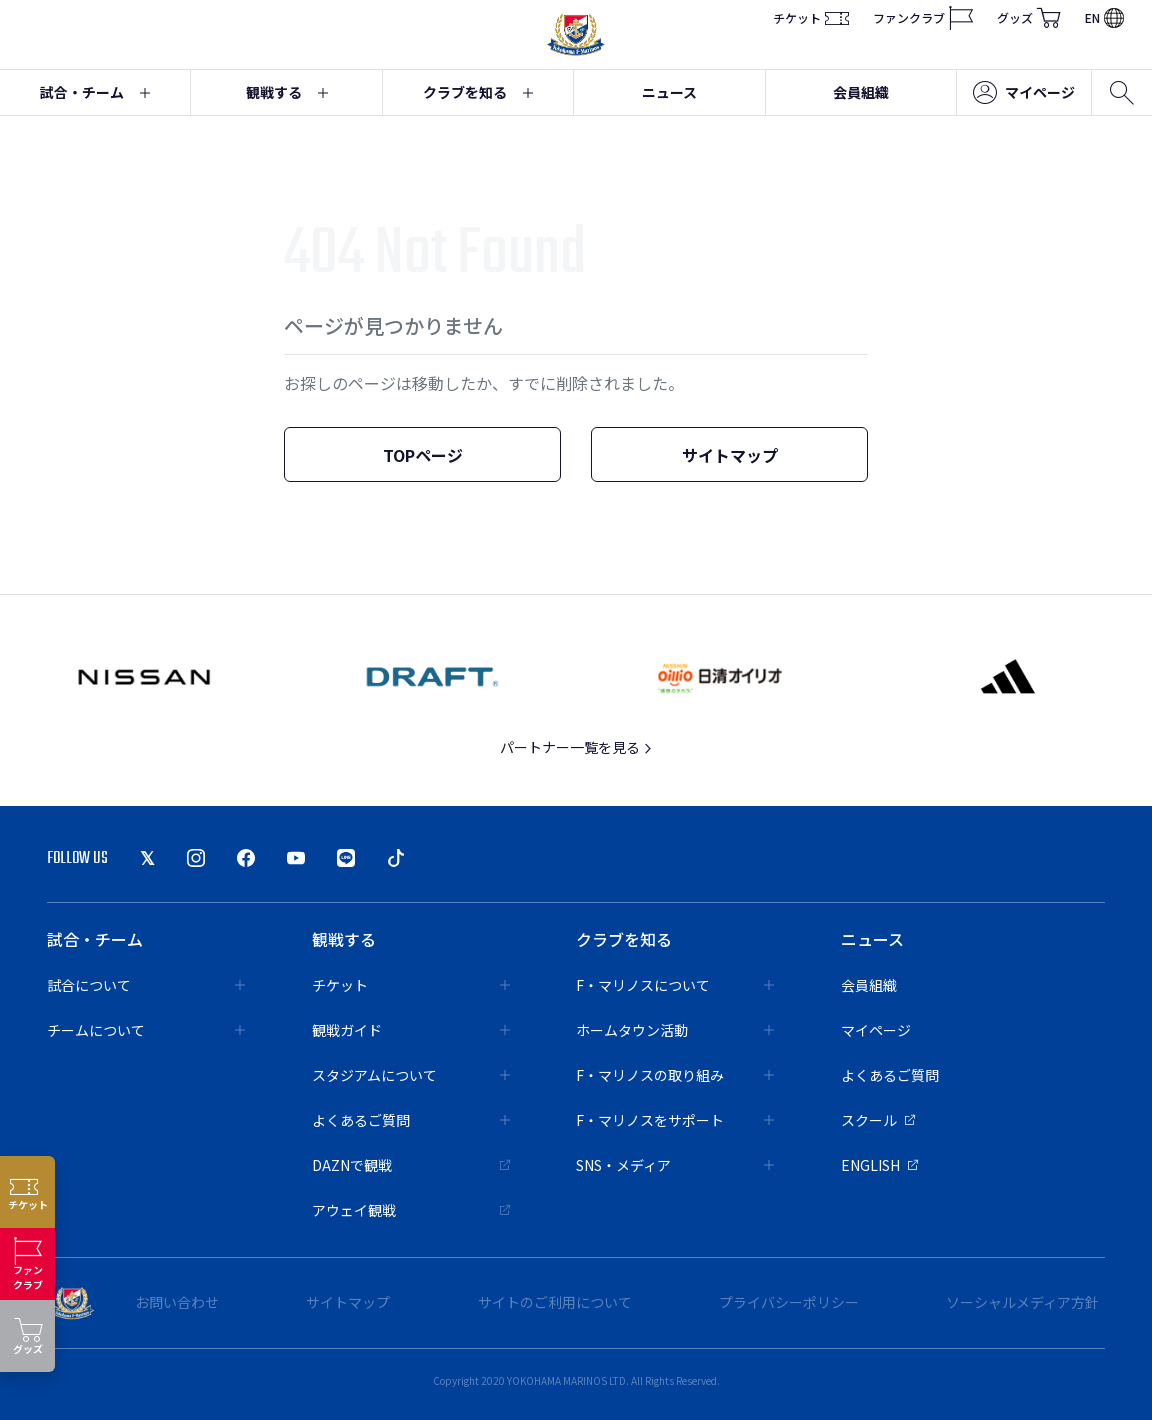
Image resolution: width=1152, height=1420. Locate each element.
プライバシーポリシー (789, 1302)
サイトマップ (730, 455)
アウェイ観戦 (411, 1210)
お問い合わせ (177, 1302)
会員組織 (861, 92)
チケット (811, 18)
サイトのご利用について (555, 1302)
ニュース (669, 92)
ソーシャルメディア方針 (1022, 1302)
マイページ (1024, 93)
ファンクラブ (923, 18)
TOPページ (423, 455)
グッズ (1029, 18)
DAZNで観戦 (411, 1165)
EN (1104, 17)
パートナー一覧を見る (576, 747)
